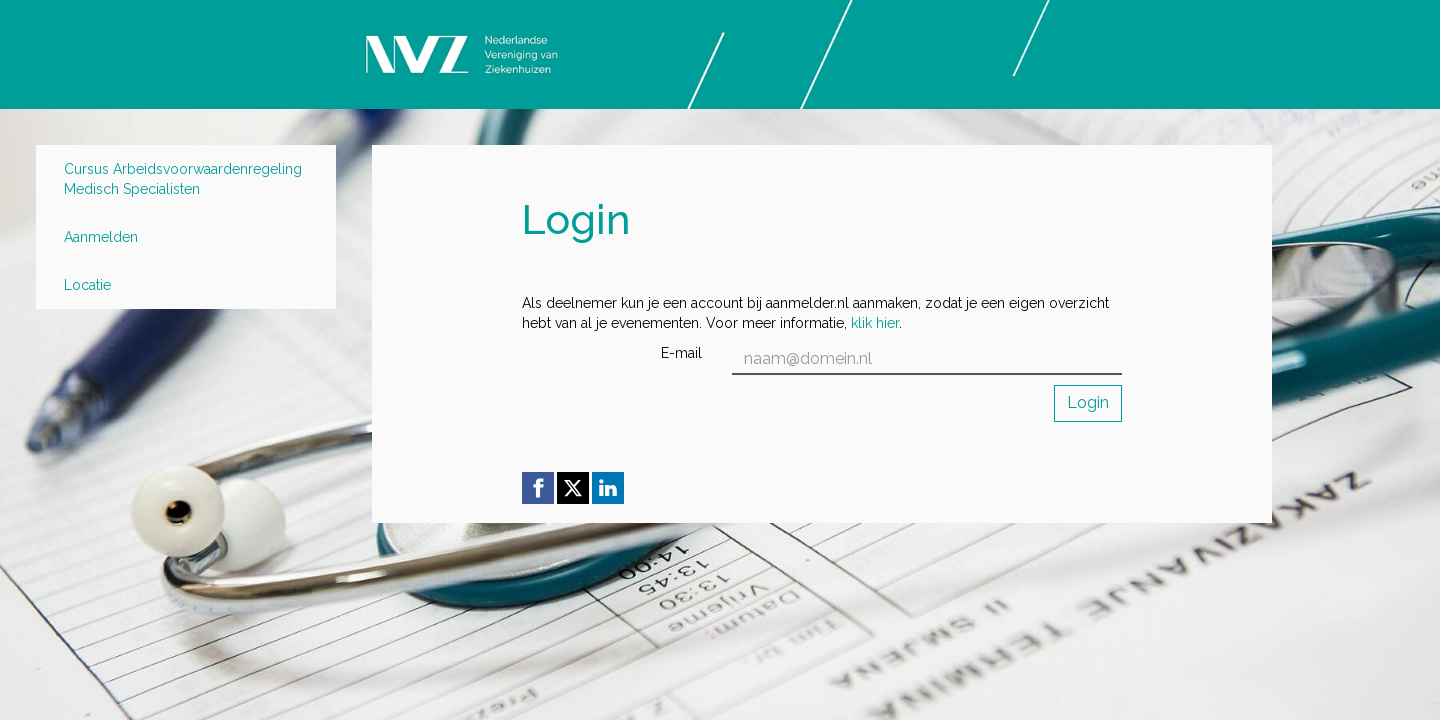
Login (1088, 402)
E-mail (681, 353)
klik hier (875, 323)
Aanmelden (101, 237)
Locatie (87, 285)
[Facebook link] (538, 488)
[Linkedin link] (608, 488)
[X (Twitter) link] (573, 488)
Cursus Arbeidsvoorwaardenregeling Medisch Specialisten (183, 179)
